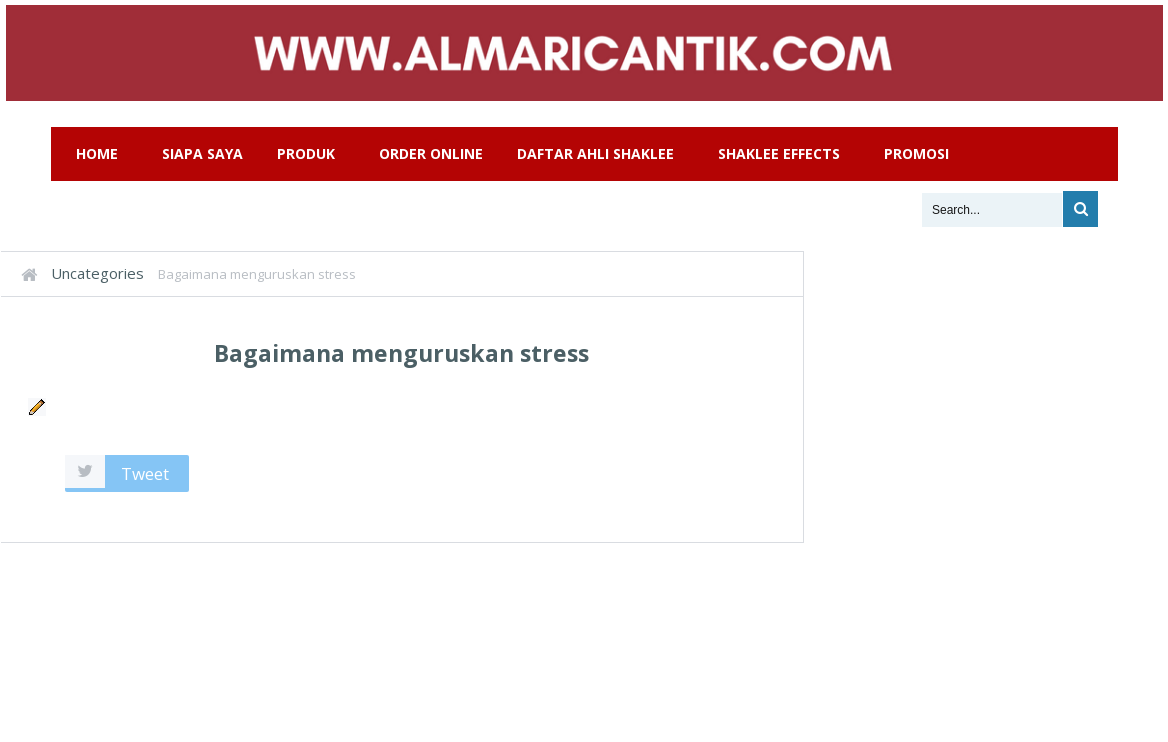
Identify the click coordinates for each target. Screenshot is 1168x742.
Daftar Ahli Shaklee (595, 153)
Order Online (431, 153)
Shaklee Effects (779, 153)
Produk (306, 153)
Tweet (145, 473)
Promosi (916, 153)
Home (97, 153)
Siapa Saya (202, 153)
